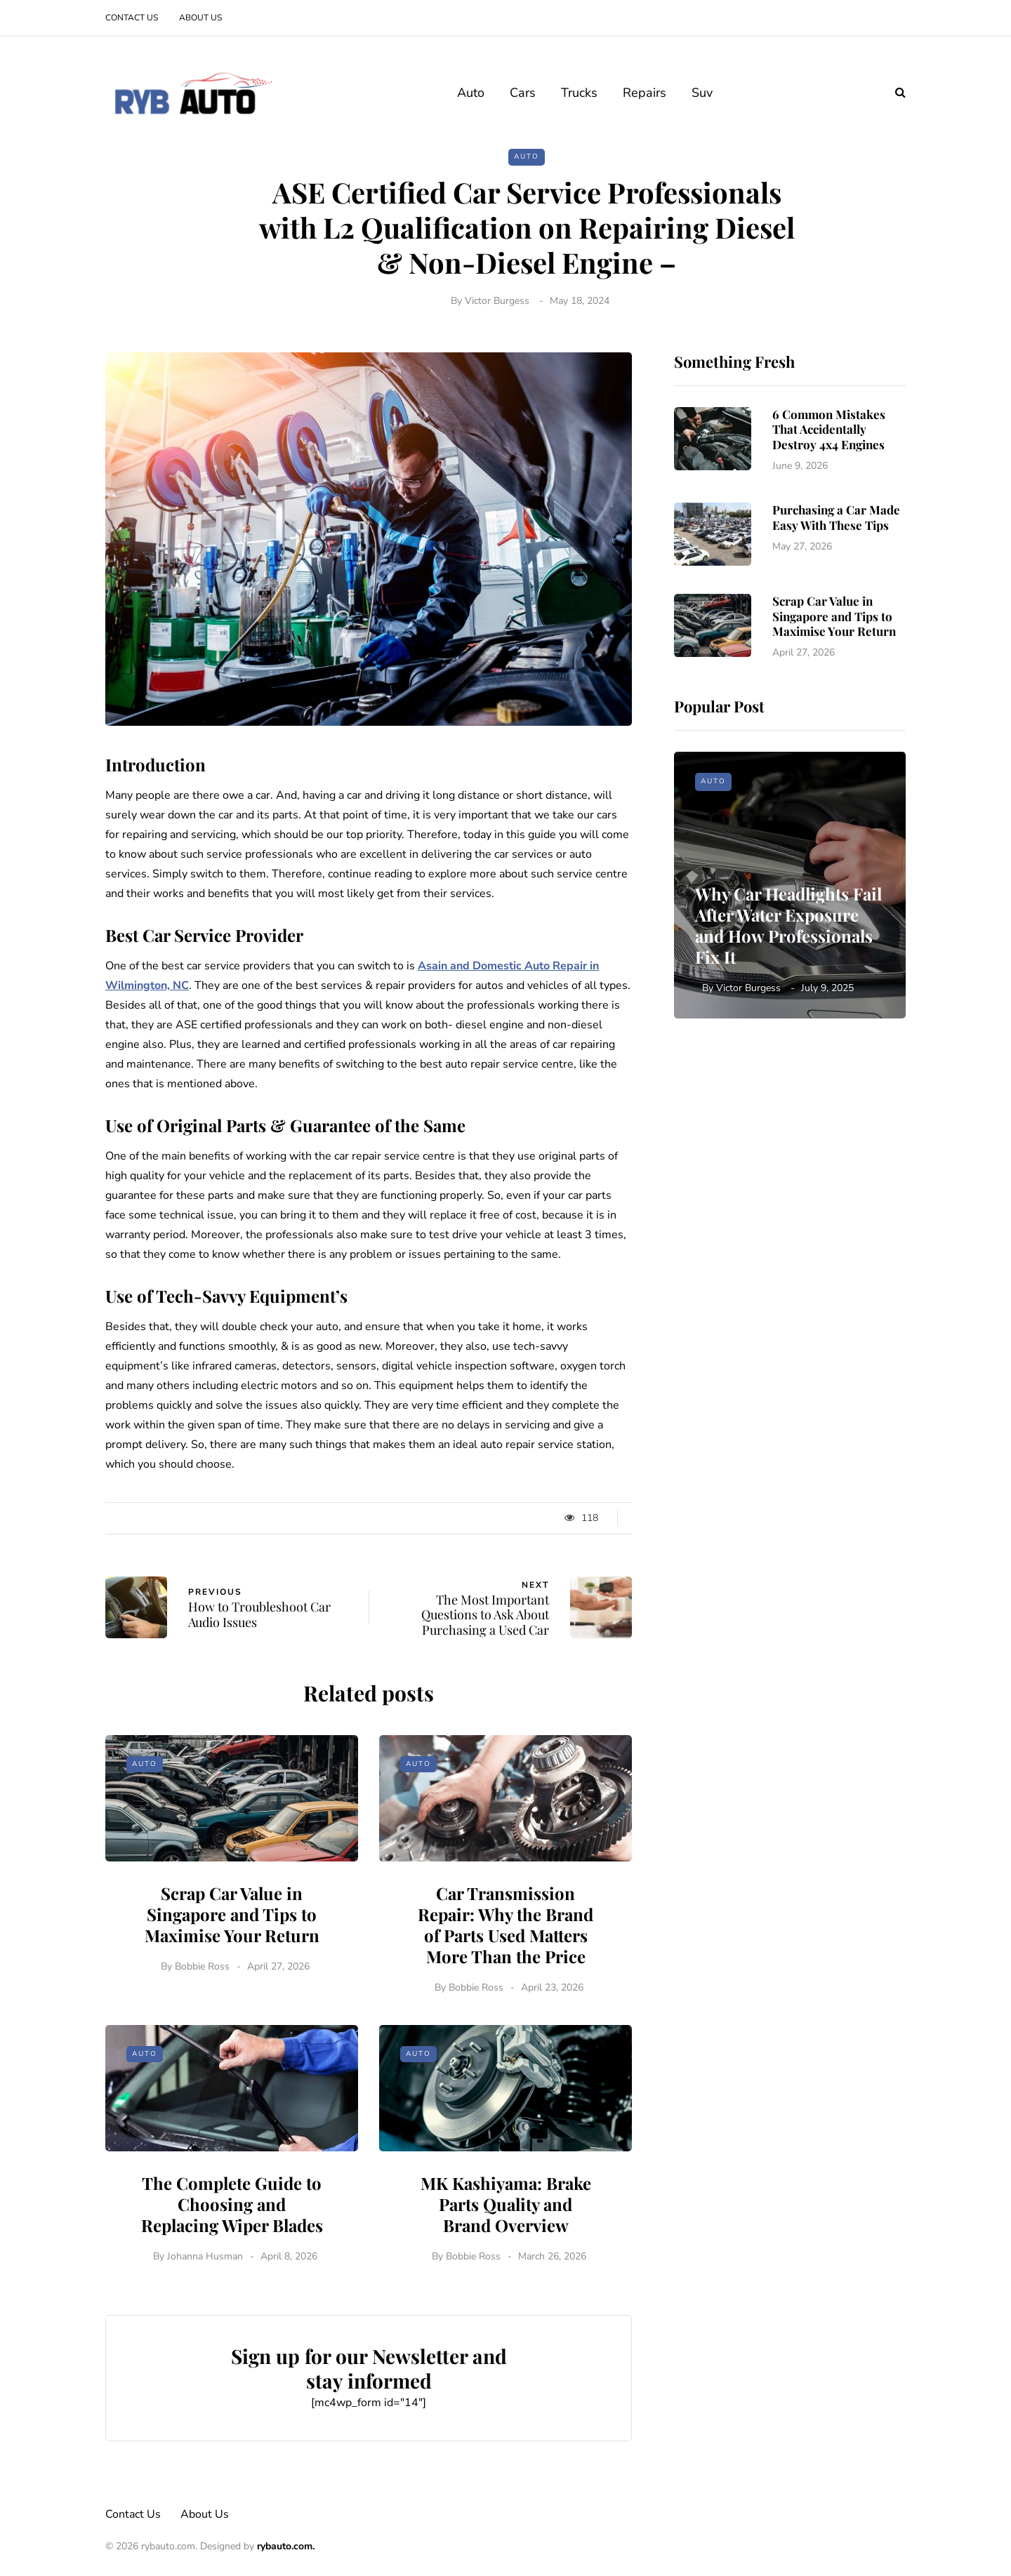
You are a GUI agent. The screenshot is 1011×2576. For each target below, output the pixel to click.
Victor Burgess (497, 300)
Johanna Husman (205, 2324)
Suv (702, 92)
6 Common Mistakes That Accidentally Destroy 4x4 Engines (828, 429)
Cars (523, 92)
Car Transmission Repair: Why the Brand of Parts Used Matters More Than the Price (505, 1993)
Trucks (579, 92)
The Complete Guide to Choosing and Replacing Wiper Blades (232, 2272)
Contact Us (131, 17)
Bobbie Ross (202, 2034)
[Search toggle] (895, 92)
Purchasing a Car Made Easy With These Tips (836, 586)
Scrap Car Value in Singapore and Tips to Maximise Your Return (232, 1982)
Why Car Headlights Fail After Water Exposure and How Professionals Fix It (788, 925)
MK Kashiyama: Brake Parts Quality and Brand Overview (506, 2272)
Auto (470, 92)
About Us (200, 17)
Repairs (644, 92)
